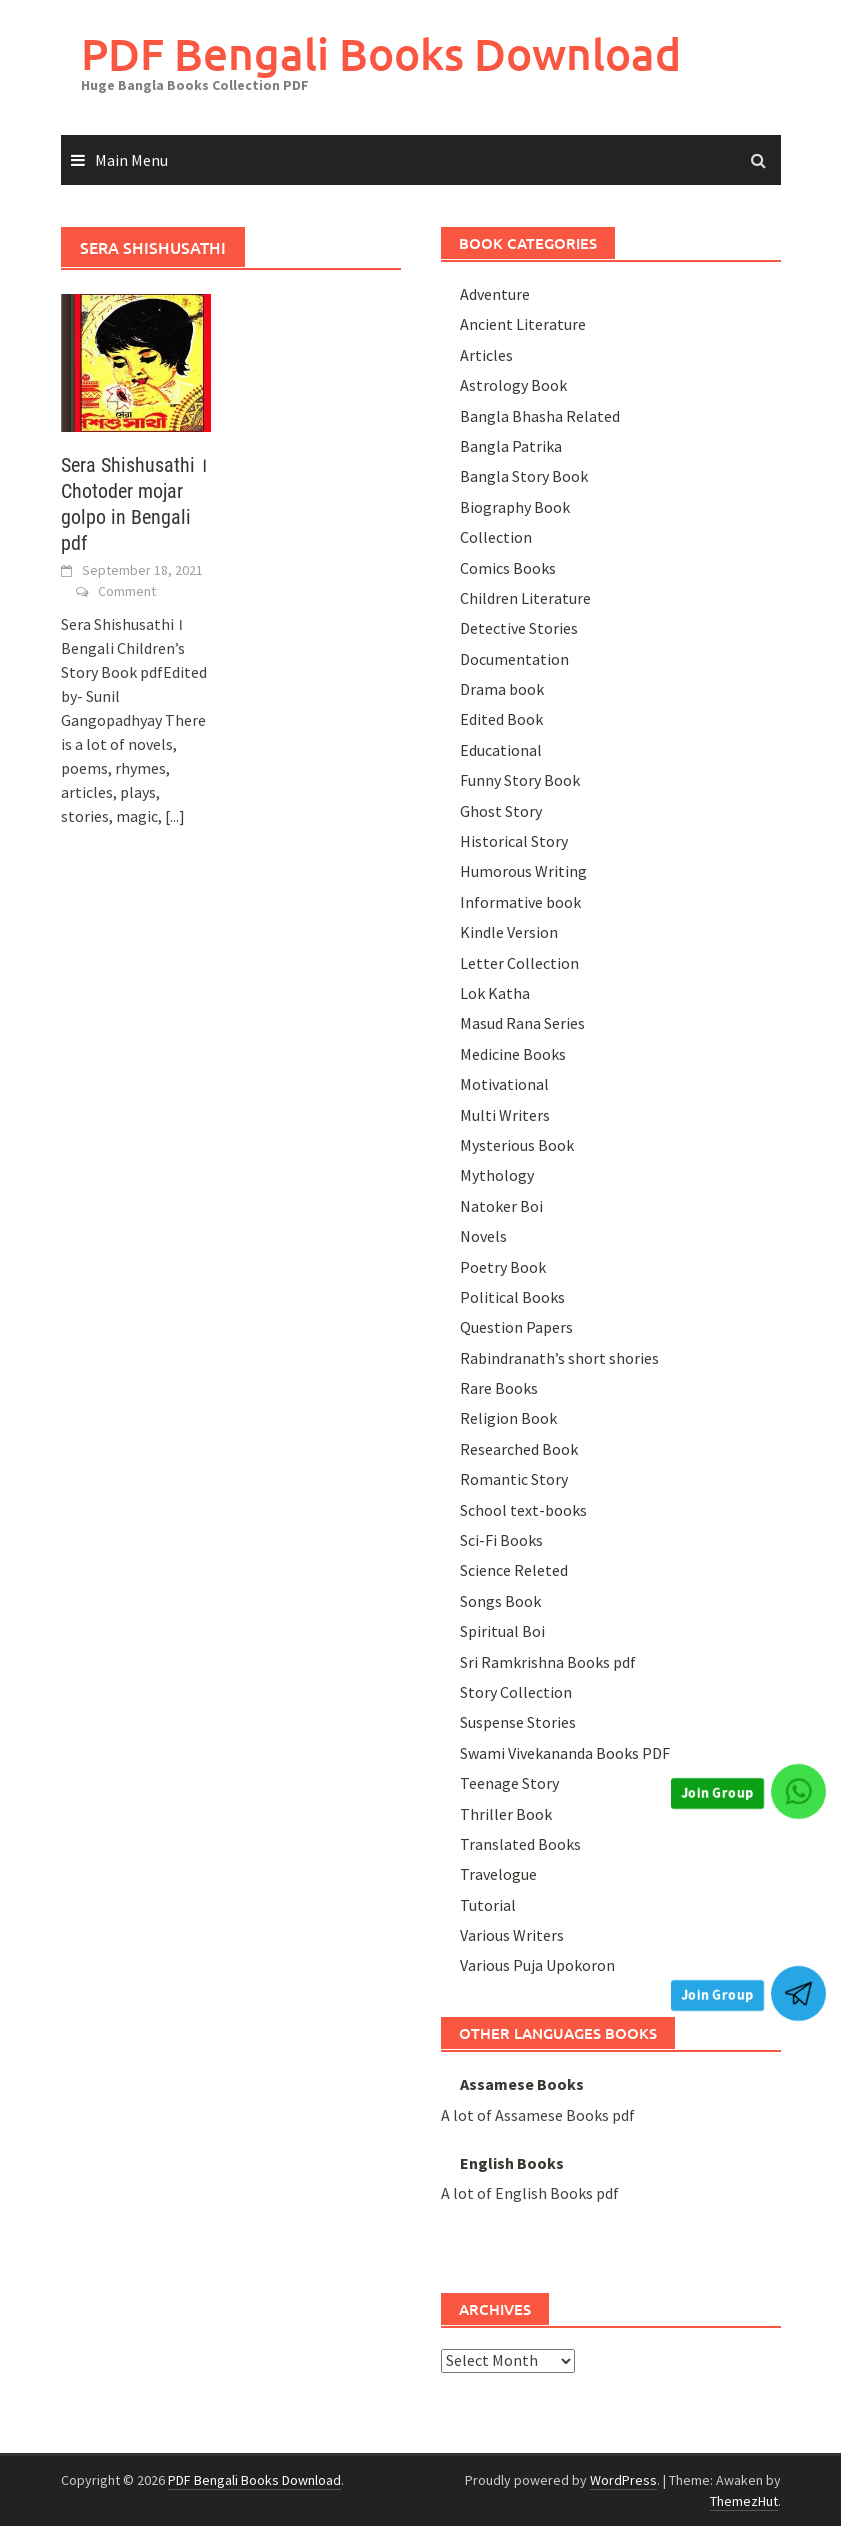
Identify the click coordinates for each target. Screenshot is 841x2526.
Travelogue (498, 1874)
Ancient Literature (523, 324)
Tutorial (488, 1905)
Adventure (495, 294)
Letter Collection (519, 963)
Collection (496, 537)
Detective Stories (519, 628)
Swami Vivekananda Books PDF (565, 1753)
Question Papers (516, 1327)
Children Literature (525, 598)
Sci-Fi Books (501, 1540)
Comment (127, 591)
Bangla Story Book (524, 476)
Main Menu (131, 160)
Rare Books (499, 1388)
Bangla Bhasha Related (540, 416)
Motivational (504, 1084)
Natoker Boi (501, 1206)
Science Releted (514, 1570)
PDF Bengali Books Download (381, 53)
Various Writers (512, 1935)
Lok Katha (495, 993)
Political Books (512, 1297)
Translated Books (520, 1844)
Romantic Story (514, 1479)
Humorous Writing (523, 871)
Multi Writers (505, 1115)
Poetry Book (503, 1267)
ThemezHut (744, 2501)
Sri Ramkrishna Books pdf (548, 1662)
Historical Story (514, 841)
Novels (483, 1236)
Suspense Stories (518, 1722)
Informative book (520, 902)
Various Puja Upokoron (537, 1965)
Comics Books (508, 568)
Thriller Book (506, 1814)
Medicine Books (513, 1054)
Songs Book (500, 1601)
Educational (501, 750)
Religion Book (508, 1418)
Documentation (514, 659)
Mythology (497, 1175)
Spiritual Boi (502, 1631)
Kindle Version (509, 932)
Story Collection (516, 1692)
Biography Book (515, 507)
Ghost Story (501, 811)
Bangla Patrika (511, 446)
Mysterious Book (517, 1145)
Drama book (502, 689)
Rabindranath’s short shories (559, 1358)
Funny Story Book (520, 780)
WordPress (623, 2480)
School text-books (523, 1510)
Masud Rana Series (522, 1023)
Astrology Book (513, 385)
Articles (486, 355)
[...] (175, 816)
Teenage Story (509, 1783)
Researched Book (519, 1449)
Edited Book (501, 719)
